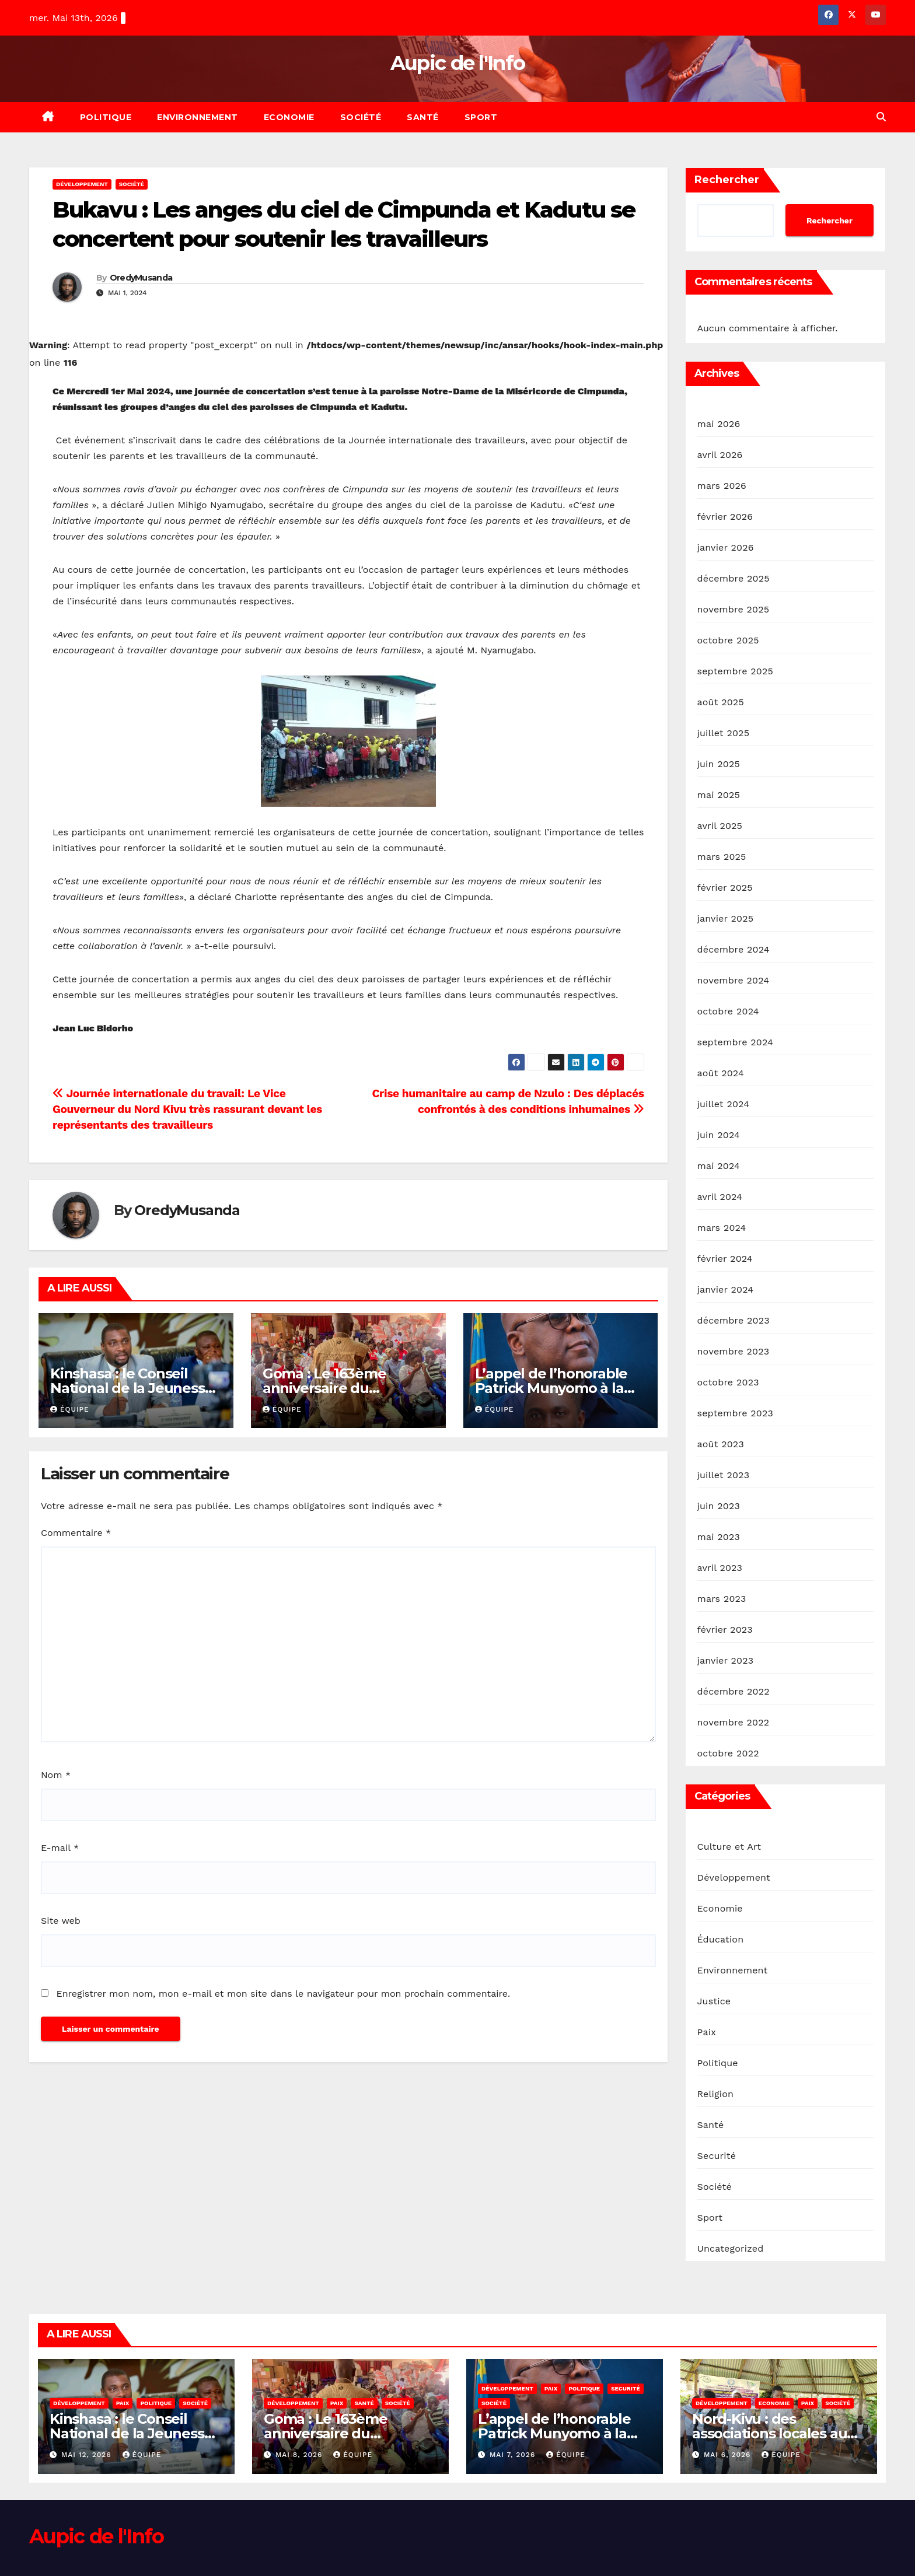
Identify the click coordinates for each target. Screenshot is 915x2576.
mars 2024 (721, 1227)
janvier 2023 (725, 1660)
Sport (481, 117)
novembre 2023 (733, 1351)
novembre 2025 (733, 609)
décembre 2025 (733, 578)
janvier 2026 (725, 547)
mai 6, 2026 (728, 2455)
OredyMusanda (141, 277)
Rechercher (726, 179)
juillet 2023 (723, 1474)
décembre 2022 (733, 1691)
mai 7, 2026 (514, 2455)
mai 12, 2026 (87, 2455)
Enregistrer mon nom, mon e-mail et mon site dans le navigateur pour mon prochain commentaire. (283, 1993)
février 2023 (725, 1629)
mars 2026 (722, 485)
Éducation (720, 1939)
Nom (56, 1774)
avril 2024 (720, 1196)
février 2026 (725, 516)
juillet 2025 (723, 732)
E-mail (60, 1847)
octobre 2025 (728, 640)
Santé (423, 117)
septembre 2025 (735, 671)
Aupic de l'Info (457, 63)
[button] (881, 117)
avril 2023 (720, 1567)
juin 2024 (718, 1134)
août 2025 (720, 702)
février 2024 (725, 1258)
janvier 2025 (725, 918)
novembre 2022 (733, 1722)
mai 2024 (719, 1165)
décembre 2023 (733, 1320)
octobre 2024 (728, 1011)
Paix (706, 2032)
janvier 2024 (725, 1289)
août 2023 (720, 1444)
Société (361, 117)
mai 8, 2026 (300, 2455)
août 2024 (720, 1073)
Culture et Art (729, 1846)
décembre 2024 (733, 949)
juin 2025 (718, 763)
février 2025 (725, 887)
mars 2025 (721, 856)
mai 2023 (719, 1536)
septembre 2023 (735, 1413)
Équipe (69, 1409)
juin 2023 (718, 1505)
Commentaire (76, 1532)
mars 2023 (721, 1598)
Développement (82, 184)
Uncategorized (730, 2248)
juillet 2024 (723, 1104)
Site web (61, 1920)
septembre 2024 (735, 1042)
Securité (716, 2155)
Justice (714, 2001)
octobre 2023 (728, 1382)
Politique (106, 117)
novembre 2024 (733, 980)
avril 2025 (720, 825)
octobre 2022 (728, 1753)
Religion (715, 2093)
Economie (289, 117)
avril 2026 (720, 454)
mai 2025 (719, 794)
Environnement (197, 117)
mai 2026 (719, 423)
